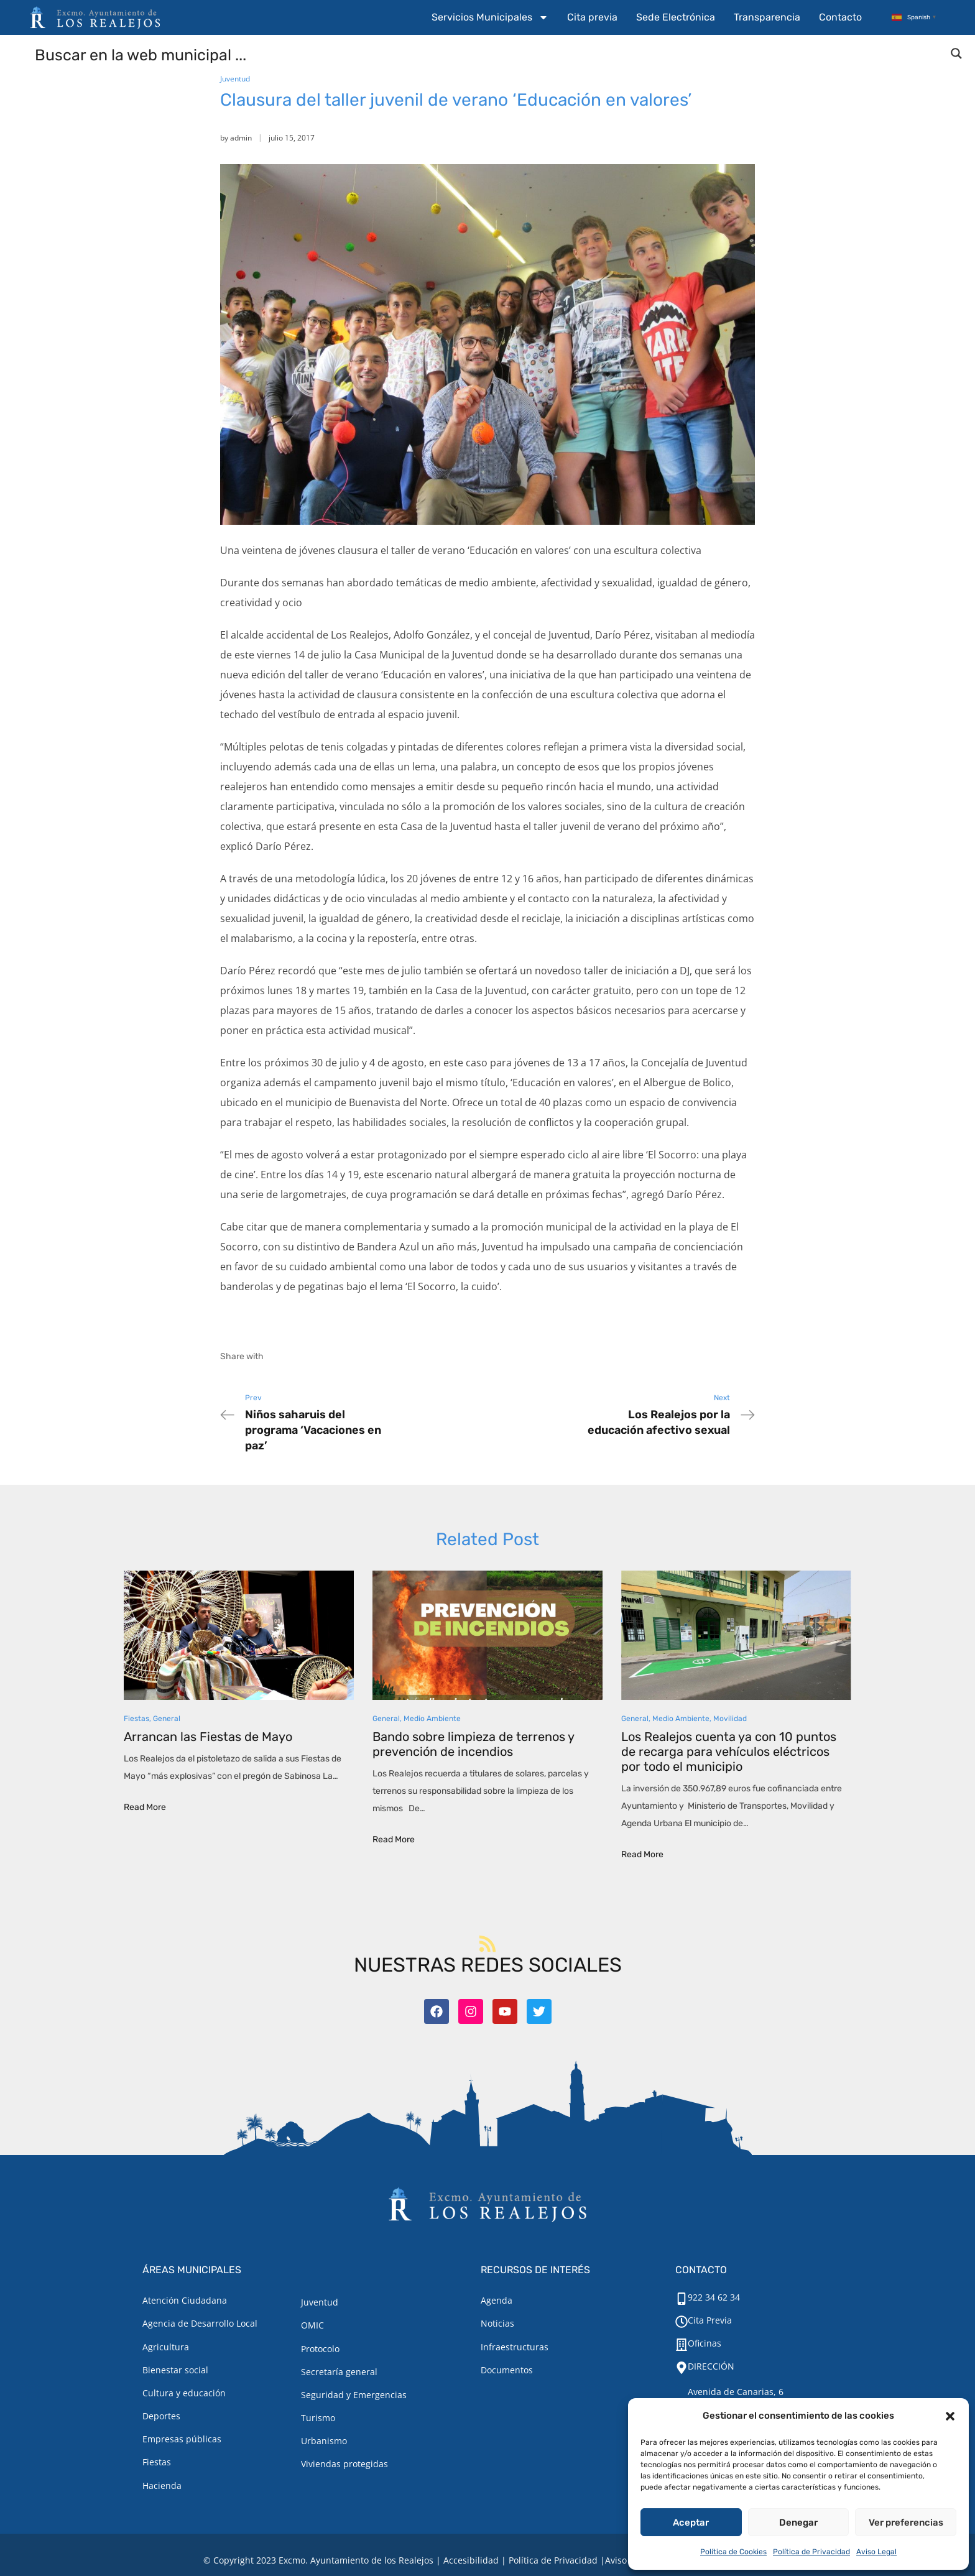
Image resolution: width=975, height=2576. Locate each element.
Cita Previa (710, 2320)
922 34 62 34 (714, 2297)
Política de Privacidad (811, 2551)
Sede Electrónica (675, 17)
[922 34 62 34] (681, 2298)
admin (241, 137)
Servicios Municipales (490, 17)
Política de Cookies (733, 2551)
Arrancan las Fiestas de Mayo (208, 1736)
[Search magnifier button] (956, 53)
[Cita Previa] (681, 2321)
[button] (950, 2416)
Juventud (235, 78)
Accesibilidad (471, 2560)
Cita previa (592, 17)
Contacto (840, 17)
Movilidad (730, 1718)
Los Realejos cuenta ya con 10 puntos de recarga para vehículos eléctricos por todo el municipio (728, 1751)
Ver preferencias (906, 2522)
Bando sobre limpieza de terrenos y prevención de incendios (473, 1744)
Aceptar (691, 2522)
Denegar (798, 2522)
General (166, 1718)
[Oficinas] (681, 2344)
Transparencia (767, 17)
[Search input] (488, 54)
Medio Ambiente (432, 1718)
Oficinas (704, 2343)
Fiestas (136, 1718)
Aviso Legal (876, 2551)
